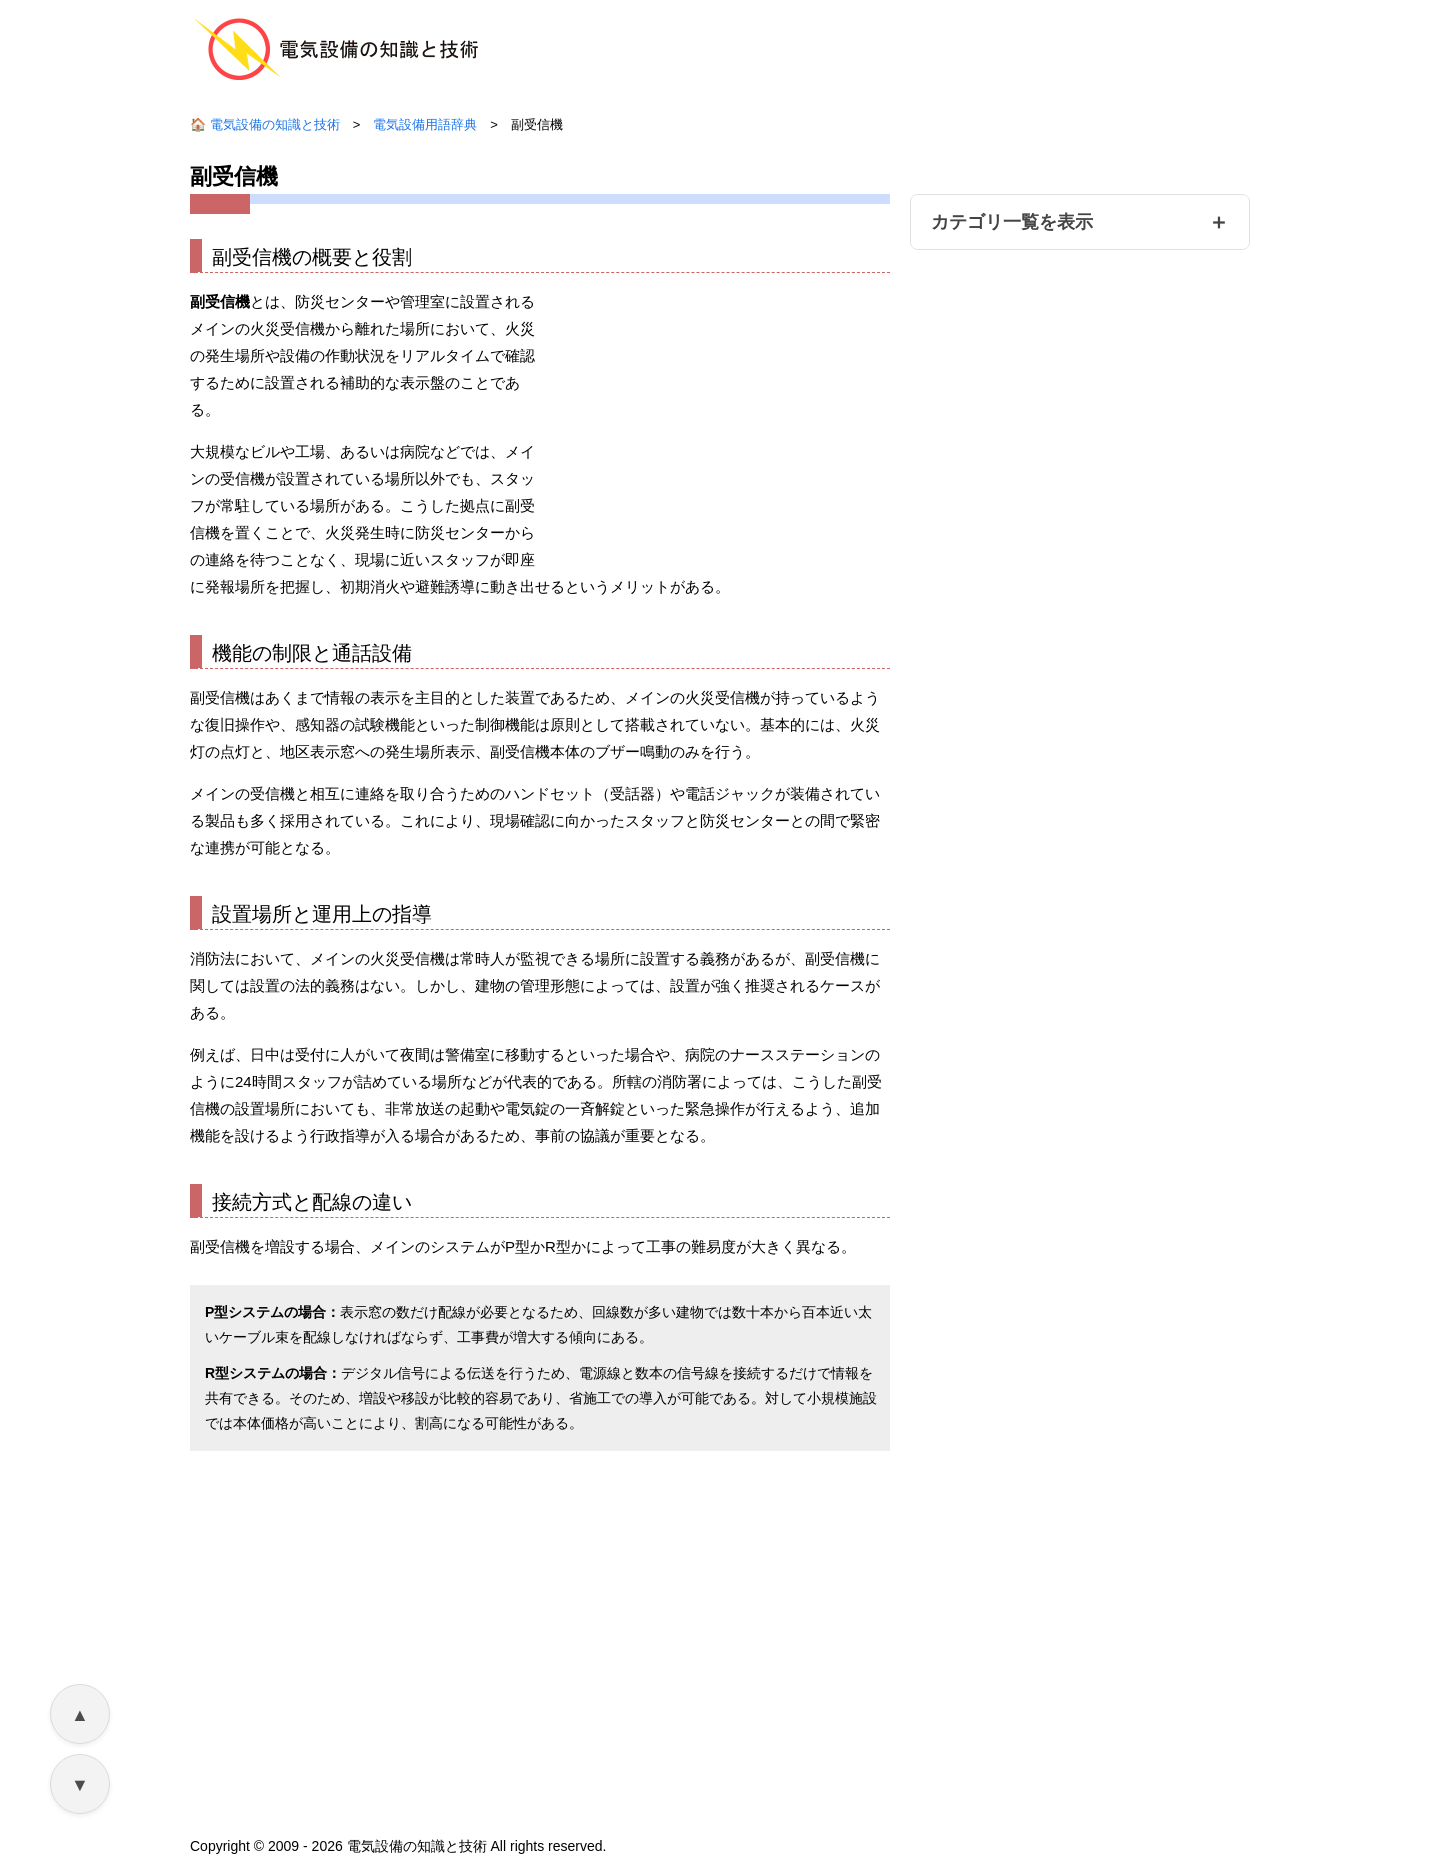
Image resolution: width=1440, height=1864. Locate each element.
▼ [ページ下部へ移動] (80, 1785)
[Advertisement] (722, 395)
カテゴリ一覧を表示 (1012, 225)
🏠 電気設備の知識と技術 (265, 127)
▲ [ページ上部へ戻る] (80, 1715)
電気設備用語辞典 (425, 127)
